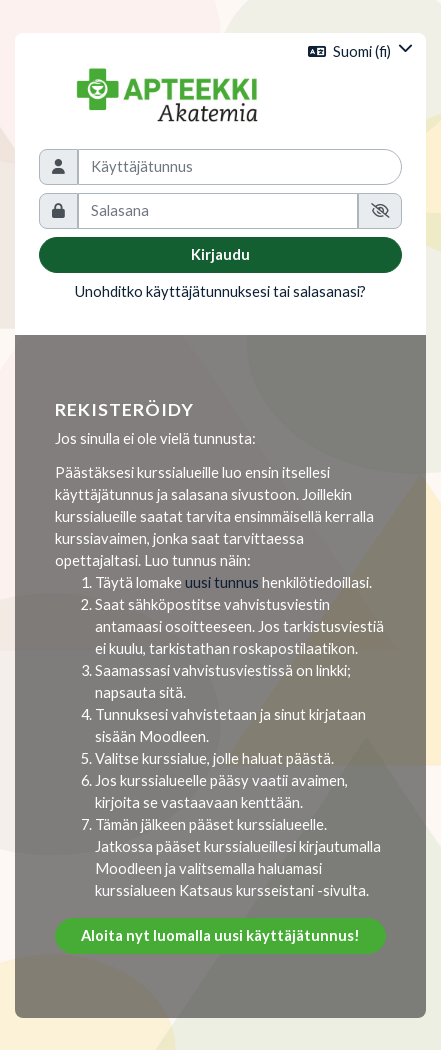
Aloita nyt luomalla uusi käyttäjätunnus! (220, 935)
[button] (360, 51)
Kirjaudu (220, 254)
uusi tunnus (222, 582)
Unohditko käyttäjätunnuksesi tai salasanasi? (220, 291)
